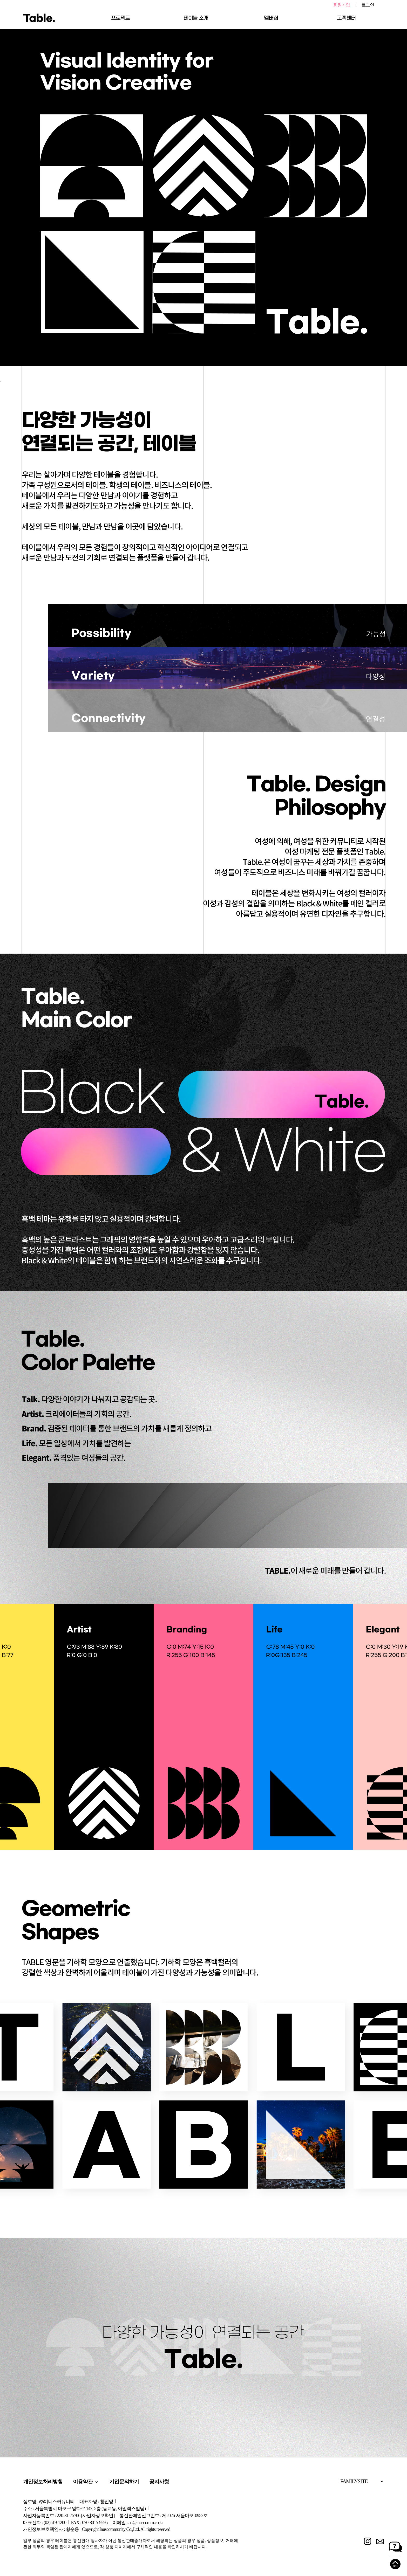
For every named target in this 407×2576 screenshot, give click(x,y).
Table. (39, 18)
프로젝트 (120, 17)
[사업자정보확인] (98, 2515)
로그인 (368, 5)
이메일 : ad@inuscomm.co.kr (137, 2522)
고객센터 (346, 17)
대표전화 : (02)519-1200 (44, 2522)
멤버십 (271, 17)
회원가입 (341, 5)
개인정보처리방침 (43, 2481)
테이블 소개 (196, 17)
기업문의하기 (124, 2481)
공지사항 (159, 2481)
